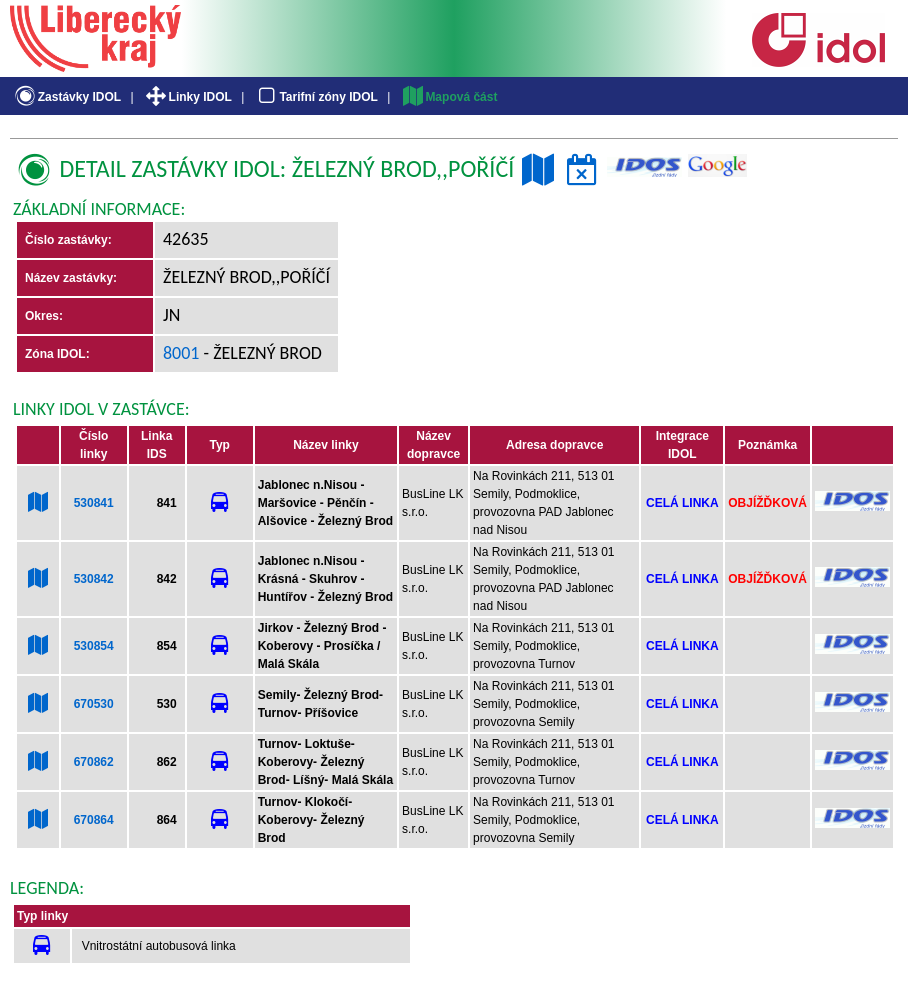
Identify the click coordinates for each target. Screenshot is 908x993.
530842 (94, 579)
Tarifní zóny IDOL (316, 97)
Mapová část (449, 97)
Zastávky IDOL (66, 97)
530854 (94, 646)
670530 (94, 704)
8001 (181, 353)
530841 (94, 503)
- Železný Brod (261, 353)
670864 (94, 820)
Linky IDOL (187, 97)
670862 (94, 762)
